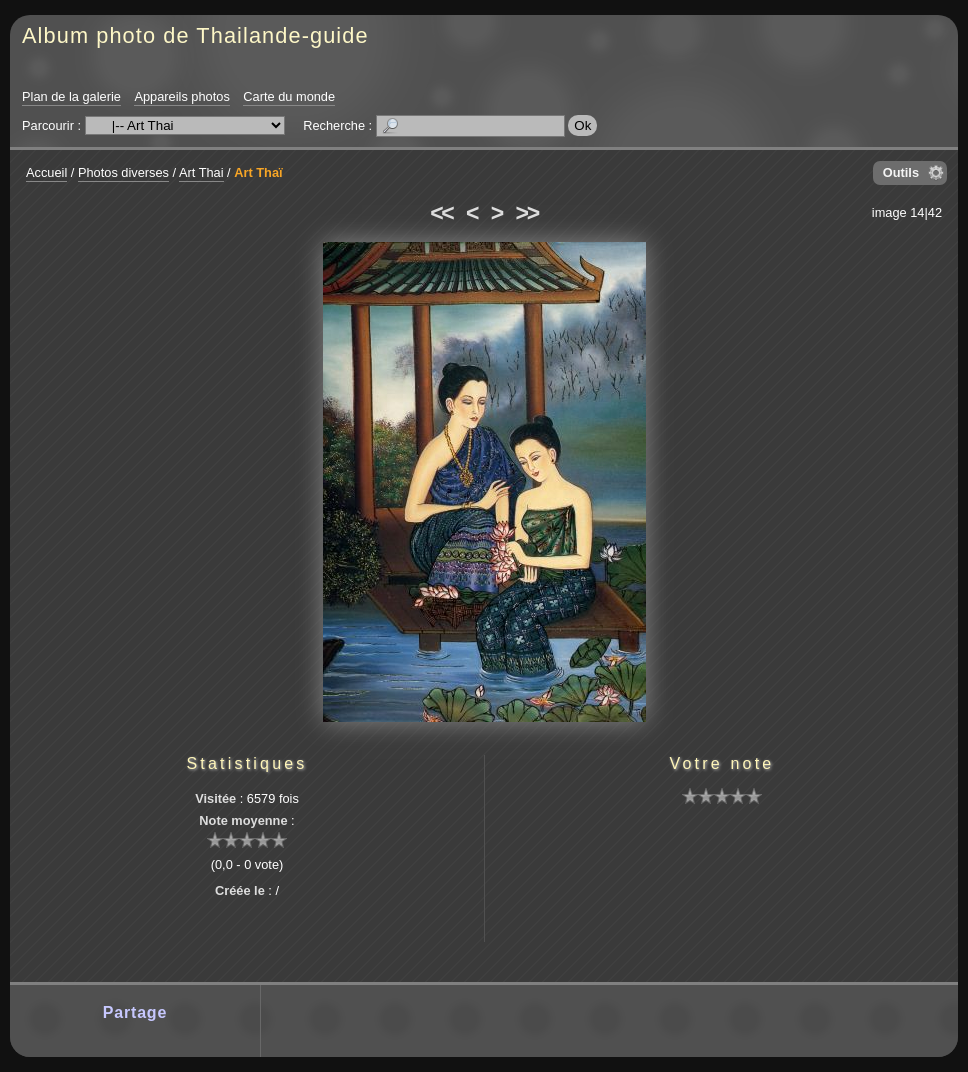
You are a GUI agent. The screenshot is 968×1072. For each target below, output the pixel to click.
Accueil (46, 172)
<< (441, 213)
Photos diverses (123, 172)
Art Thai (201, 172)
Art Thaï (258, 172)
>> (527, 213)
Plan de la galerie (71, 96)
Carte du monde (289, 96)
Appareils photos (181, 96)
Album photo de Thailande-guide (195, 35)
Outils (901, 172)
